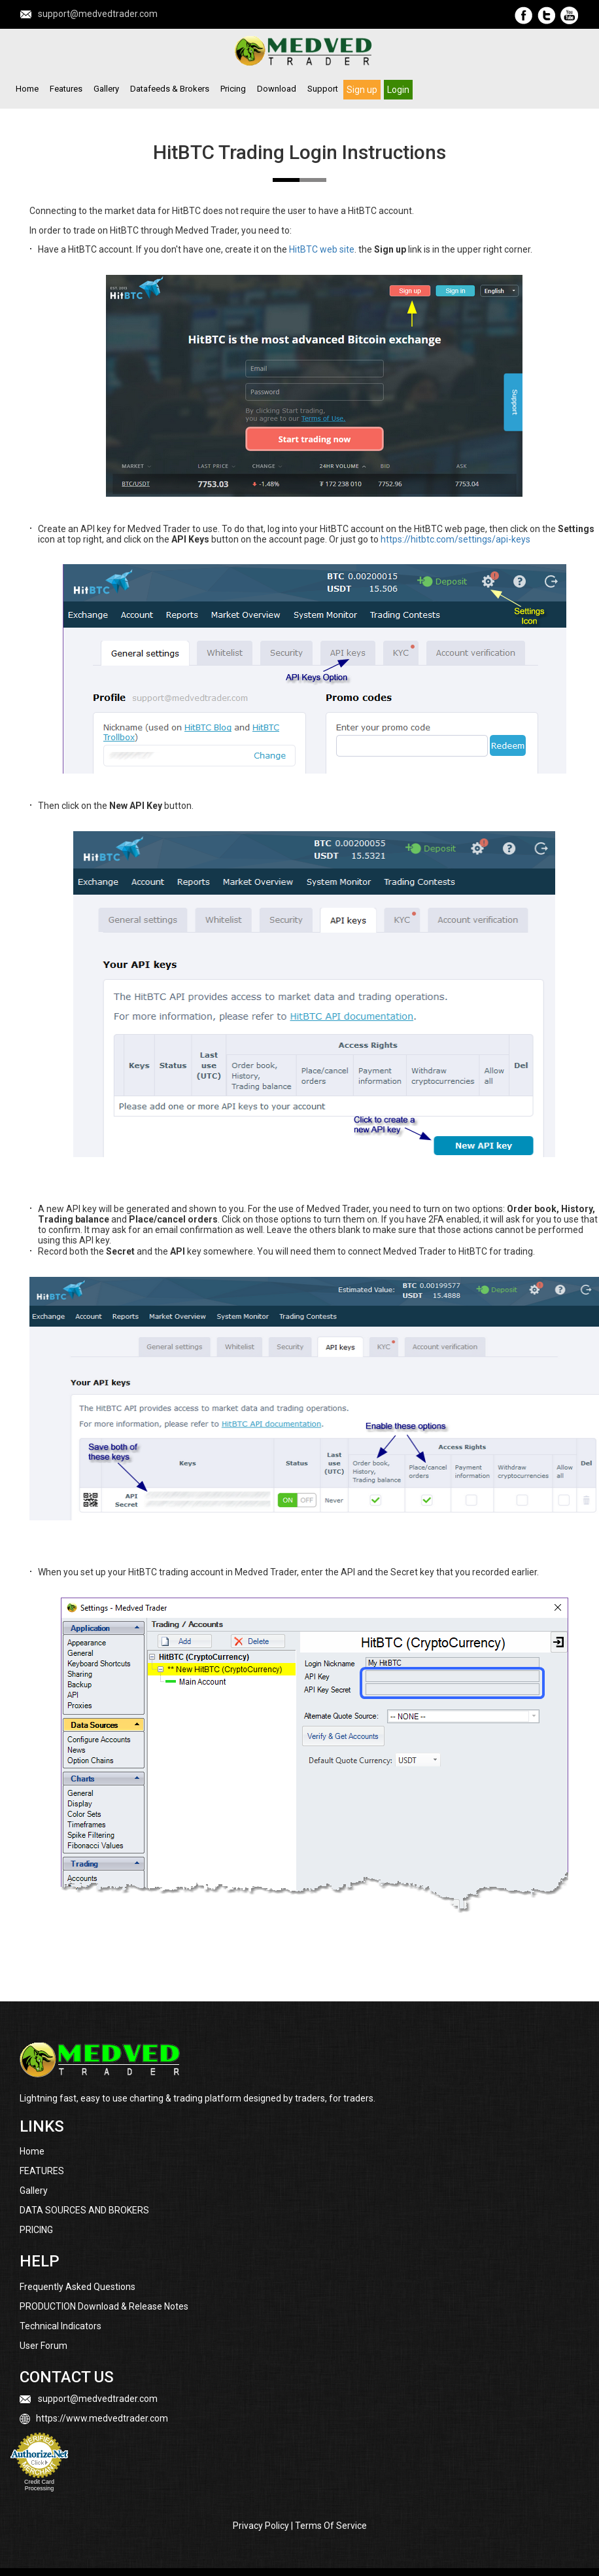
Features (66, 89)
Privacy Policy (261, 2525)
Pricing (233, 89)
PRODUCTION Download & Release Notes (104, 2306)
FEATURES (42, 2171)
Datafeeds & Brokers (169, 89)
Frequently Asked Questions (77, 2286)
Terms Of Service (331, 2525)
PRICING (36, 2230)
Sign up (362, 89)
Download (276, 89)
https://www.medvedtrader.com (102, 2418)
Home (27, 89)
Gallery (106, 89)
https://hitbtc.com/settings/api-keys (455, 539)
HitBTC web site (321, 249)
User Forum (43, 2345)
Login (398, 89)
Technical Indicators (60, 2326)
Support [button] (322, 89)
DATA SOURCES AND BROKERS (84, 2210)
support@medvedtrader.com (98, 14)
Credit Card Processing (39, 2485)
